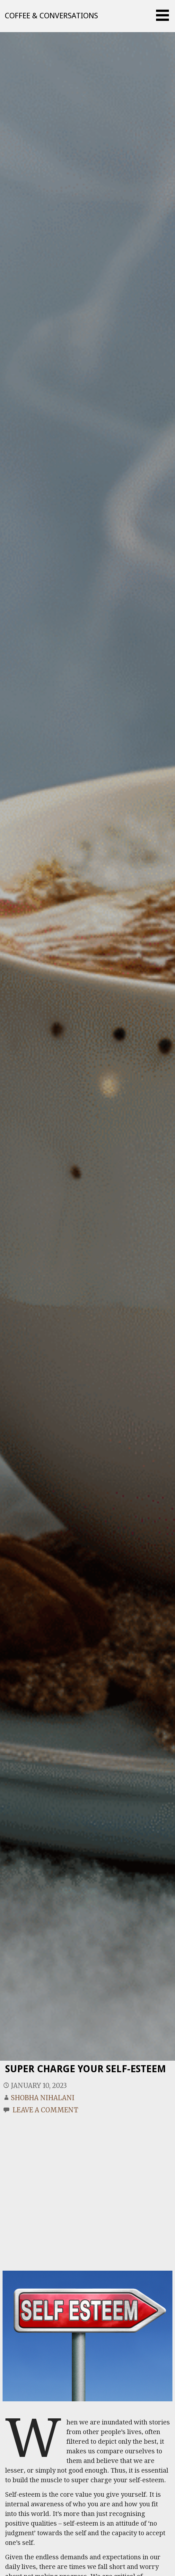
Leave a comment (45, 2110)
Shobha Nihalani (42, 2098)
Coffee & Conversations (51, 15)
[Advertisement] (60, 2185)
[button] (164, 15)
